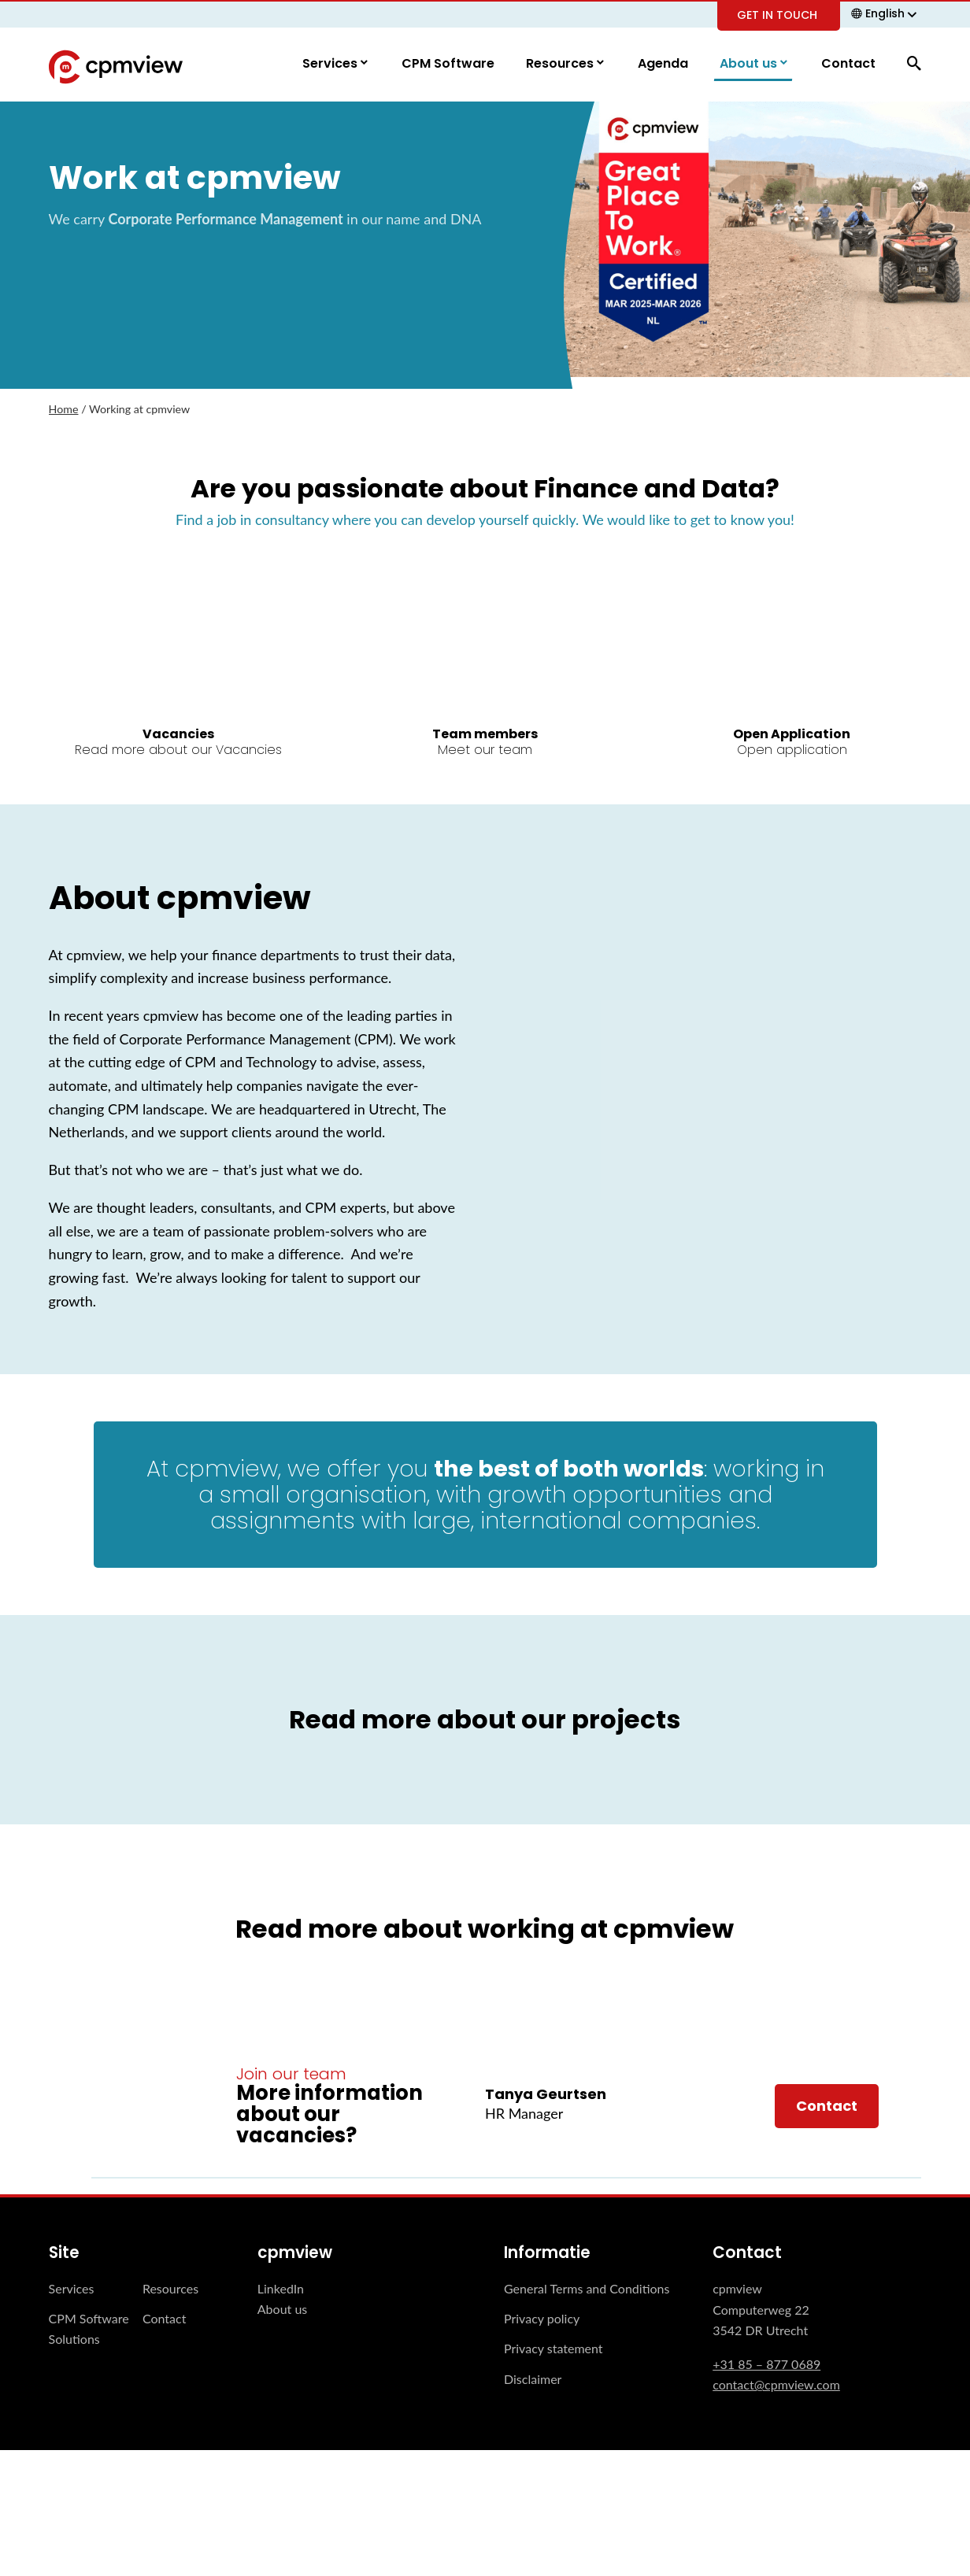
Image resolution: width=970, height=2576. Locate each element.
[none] (886, 13)
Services (331, 64)
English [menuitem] (885, 13)
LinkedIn (280, 2288)
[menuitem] (886, 13)
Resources (561, 64)
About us (750, 64)
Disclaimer (532, 2379)
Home (64, 409)
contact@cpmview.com (776, 2385)
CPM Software (448, 64)
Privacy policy (541, 2319)
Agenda (663, 64)
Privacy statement (553, 2348)
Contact (848, 64)
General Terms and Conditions (586, 2288)
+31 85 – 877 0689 (766, 2363)
